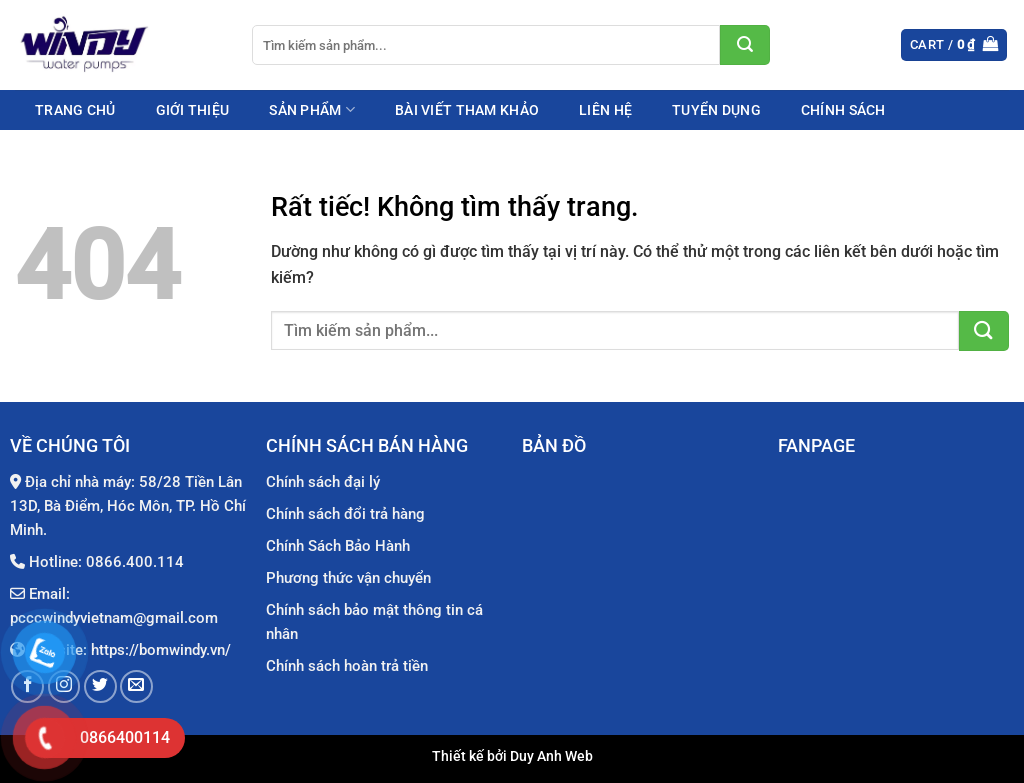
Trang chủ (75, 110)
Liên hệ (605, 110)
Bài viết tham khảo (467, 110)
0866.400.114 (135, 562)
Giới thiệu (193, 110)
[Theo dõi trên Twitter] (100, 686)
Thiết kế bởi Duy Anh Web (512, 756)
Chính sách (843, 110)
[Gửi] (745, 45)
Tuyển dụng (716, 110)
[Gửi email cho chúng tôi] (136, 686)
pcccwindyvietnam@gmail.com (114, 618)
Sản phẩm (312, 109)
